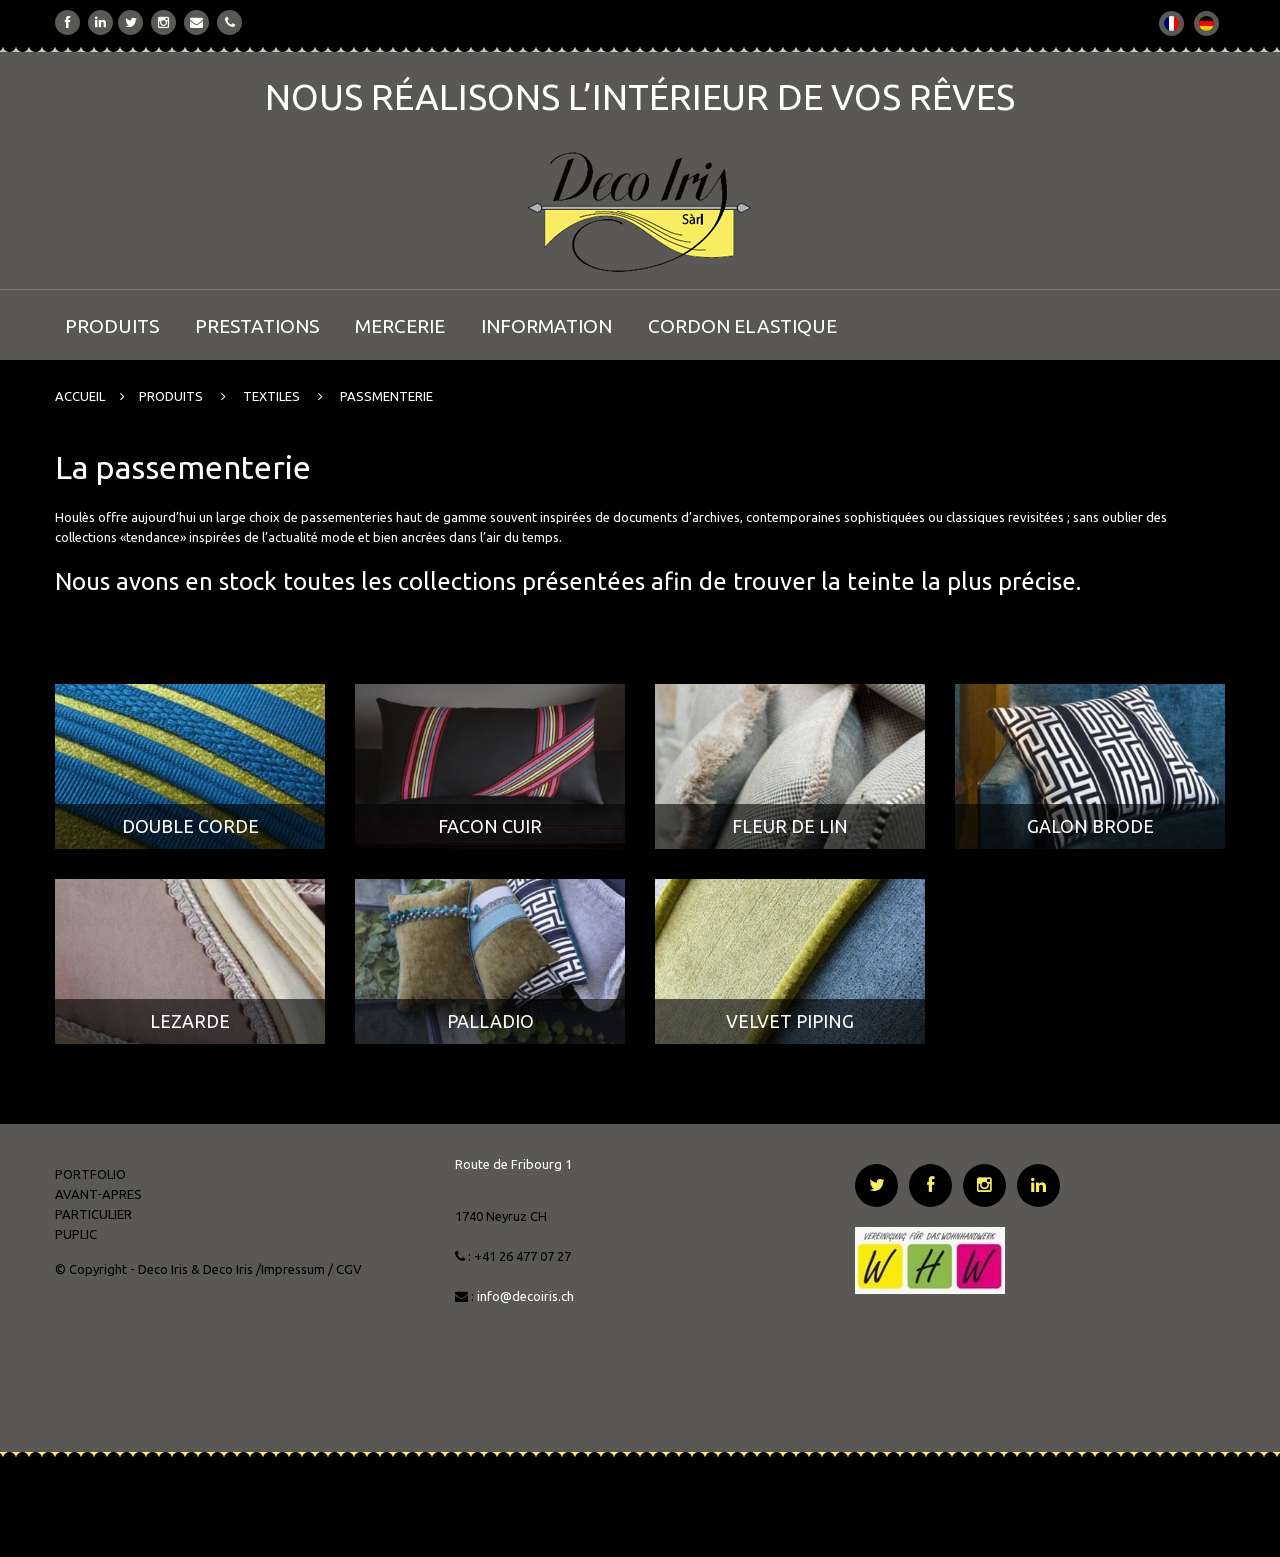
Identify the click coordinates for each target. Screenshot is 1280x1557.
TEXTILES (271, 396)
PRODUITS (112, 326)
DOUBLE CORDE (190, 826)
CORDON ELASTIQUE (742, 326)
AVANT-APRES (98, 1194)
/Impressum (290, 1269)
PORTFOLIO (90, 1174)
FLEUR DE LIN (790, 826)
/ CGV (345, 1269)
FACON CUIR (490, 826)
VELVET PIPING (790, 1021)
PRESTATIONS (257, 326)
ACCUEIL (80, 396)
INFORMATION (546, 326)
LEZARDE (190, 1021)
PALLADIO (490, 1021)
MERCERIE (400, 326)
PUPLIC (76, 1234)
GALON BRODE (1090, 826)
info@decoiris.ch (527, 1296)
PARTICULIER (93, 1214)
